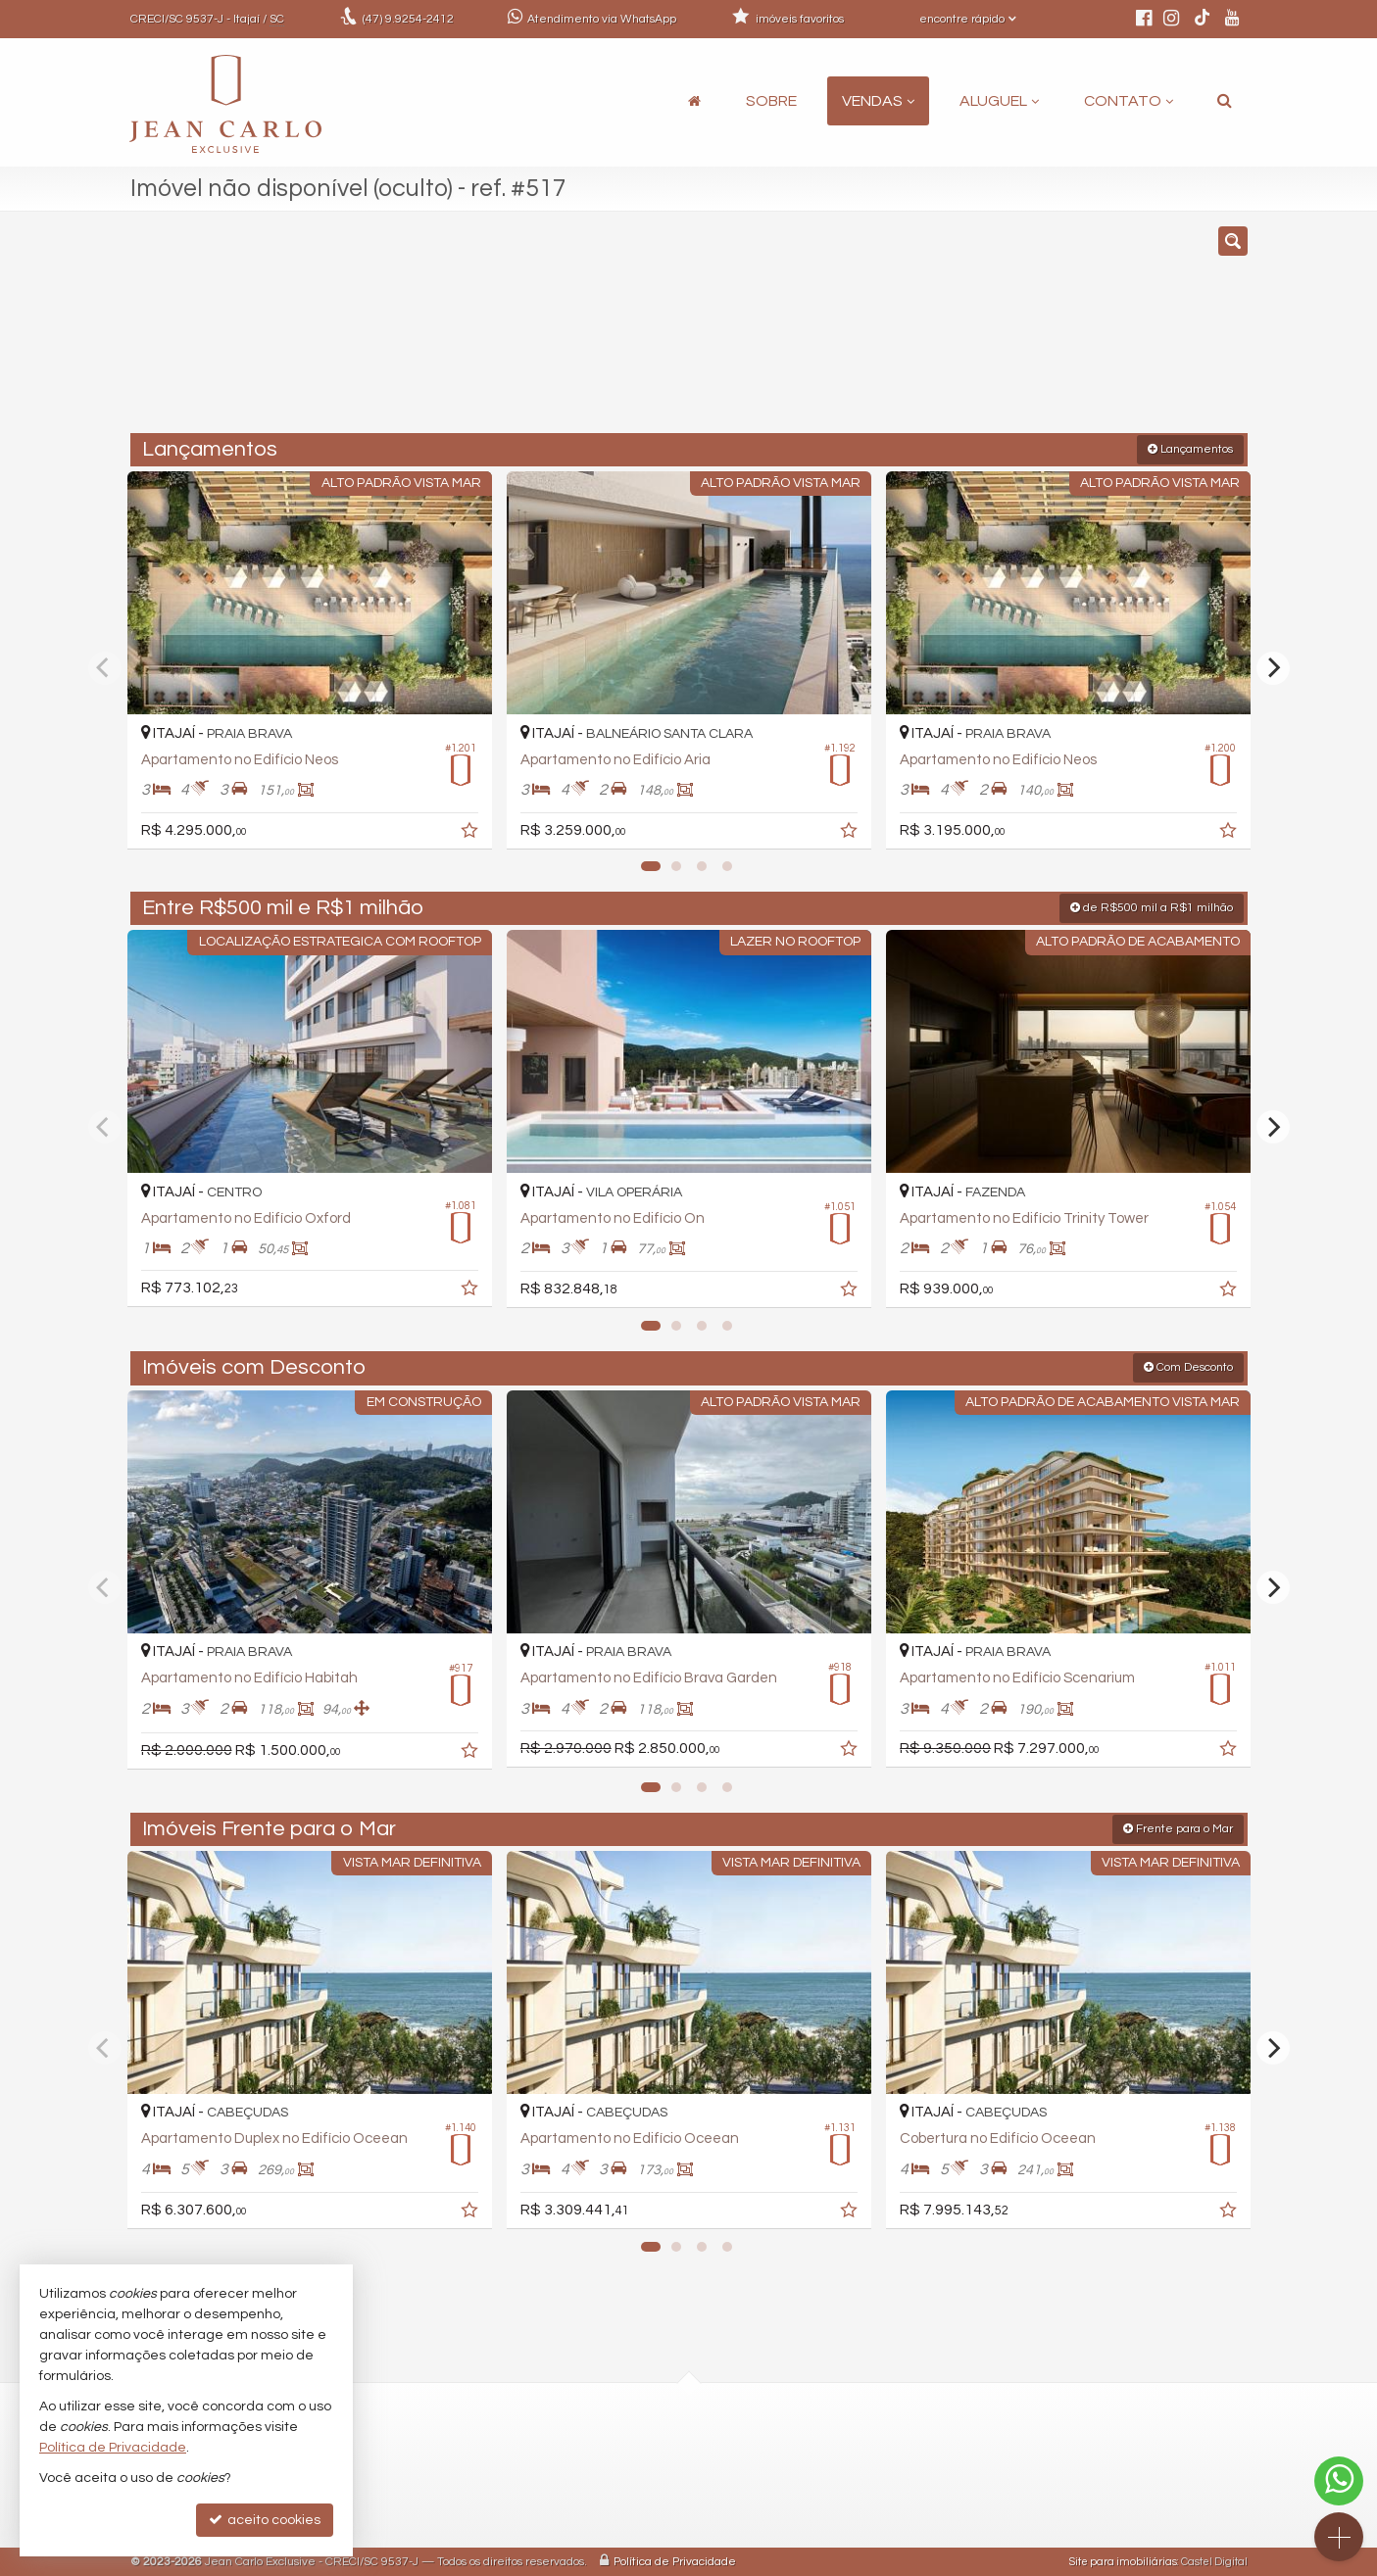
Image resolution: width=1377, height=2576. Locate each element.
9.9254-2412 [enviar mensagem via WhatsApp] (408, 19)
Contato (1128, 101)
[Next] (1273, 667)
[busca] (1225, 100)
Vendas (878, 101)
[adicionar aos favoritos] (470, 832)
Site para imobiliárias (1123, 2560)
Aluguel (999, 101)
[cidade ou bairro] (867, 331)
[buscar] (1017, 331)
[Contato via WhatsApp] (1338, 2480)
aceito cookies (264, 2519)
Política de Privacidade (675, 2560)
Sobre (771, 101)
